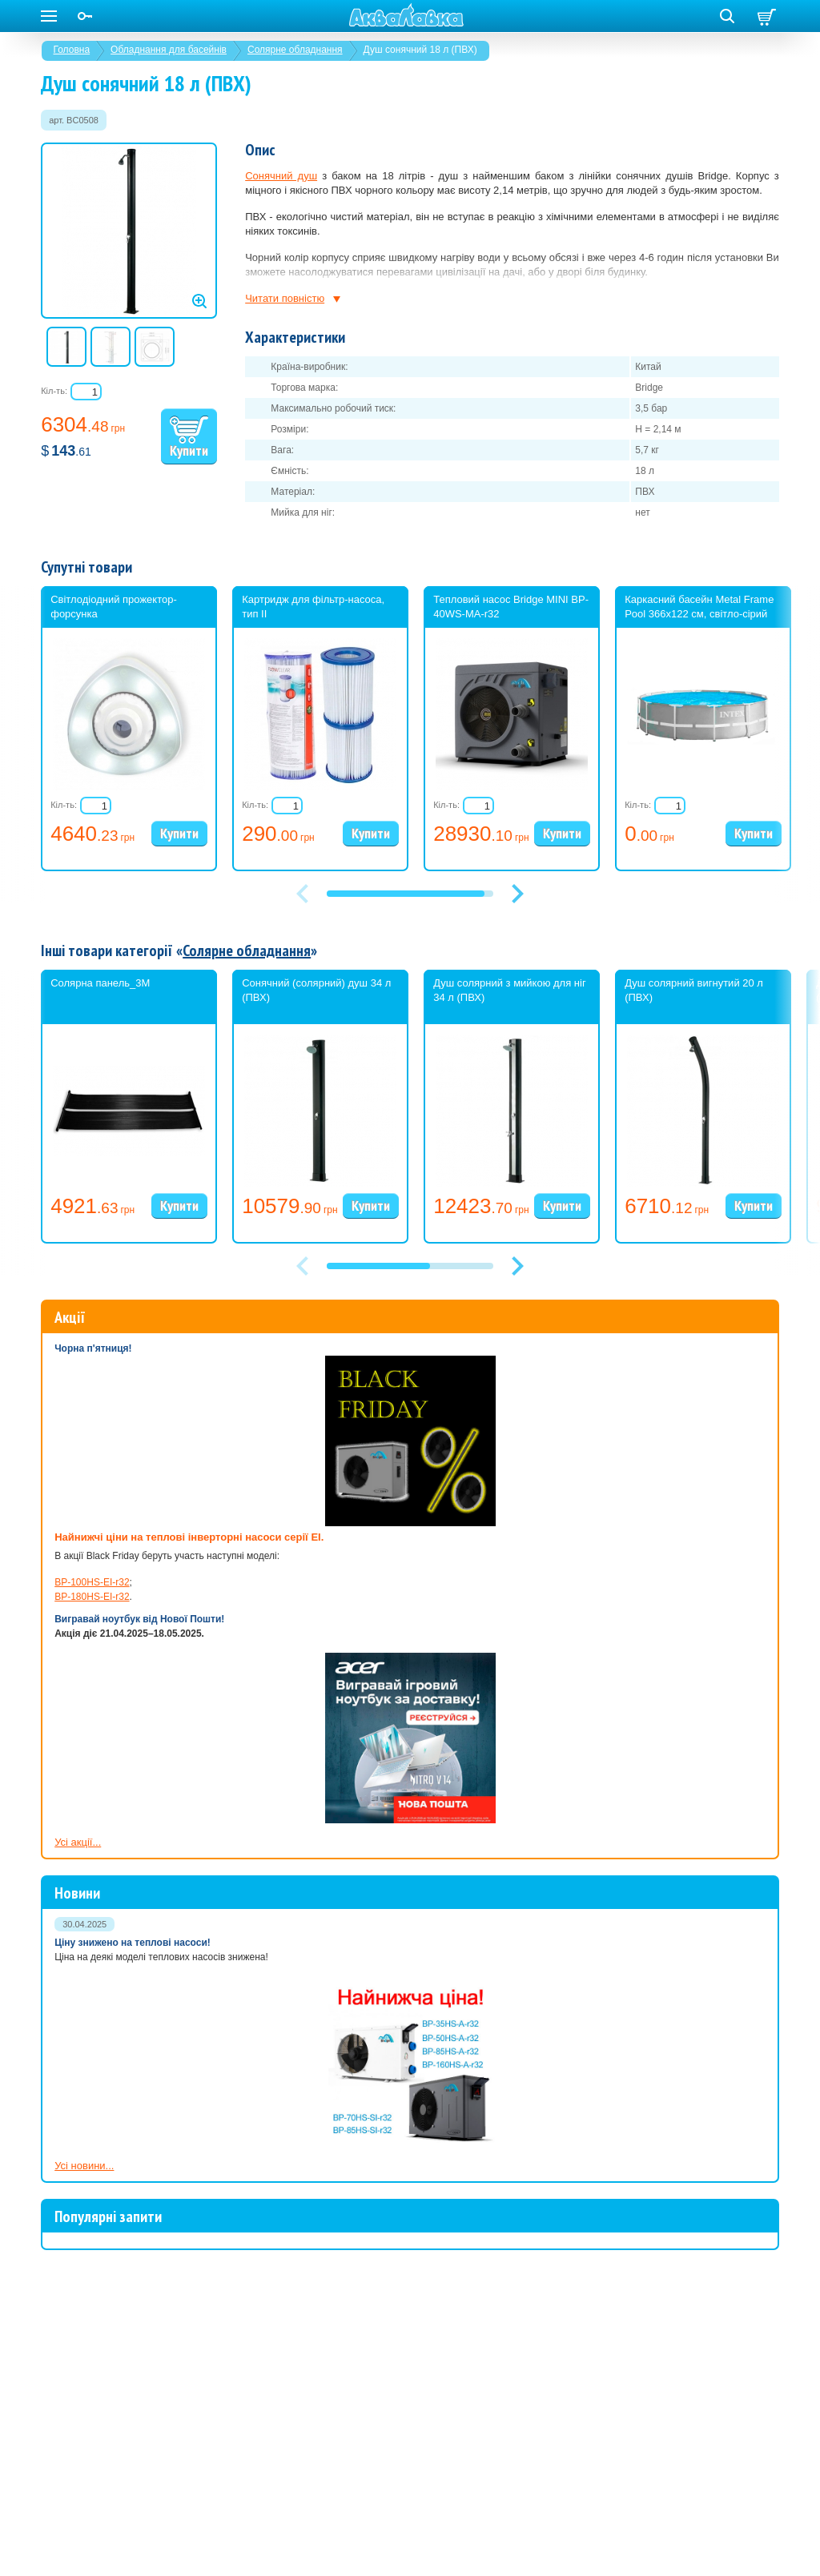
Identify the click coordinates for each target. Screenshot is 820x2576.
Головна (72, 49)
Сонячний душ (281, 176)
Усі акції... (77, 1842)
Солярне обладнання (295, 49)
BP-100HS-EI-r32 (91, 1582)
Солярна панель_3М (100, 983)
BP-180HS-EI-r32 (91, 1596)
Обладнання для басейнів (169, 49)
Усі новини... (84, 2166)
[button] (517, 893)
